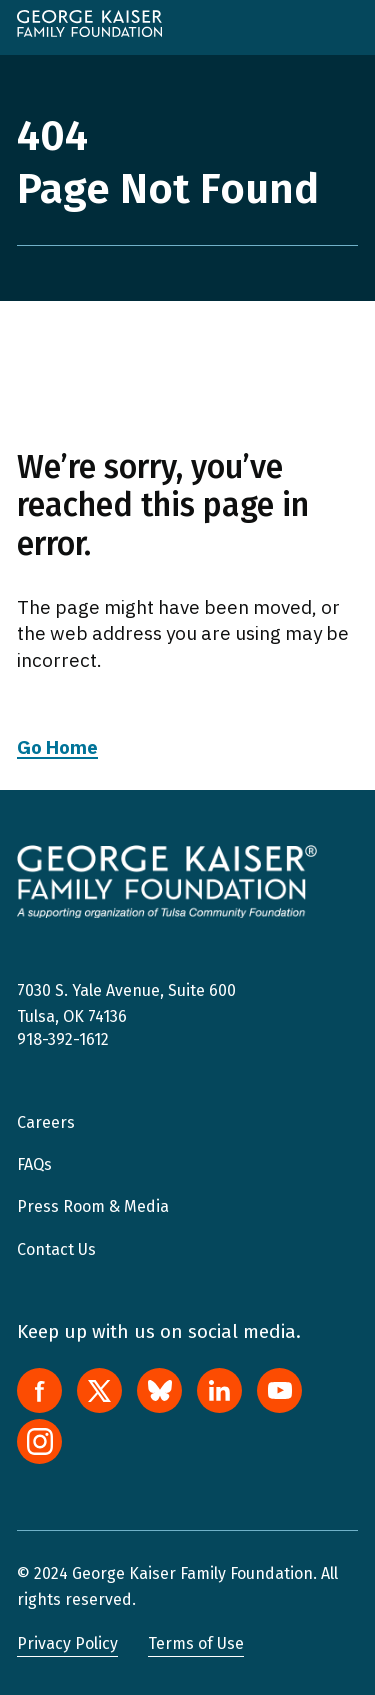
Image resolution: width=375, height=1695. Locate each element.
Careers (46, 1122)
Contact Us (56, 1249)
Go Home (57, 747)
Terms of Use (196, 1643)
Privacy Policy (67, 1643)
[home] (89, 23)
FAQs (34, 1164)
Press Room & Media (93, 1206)
